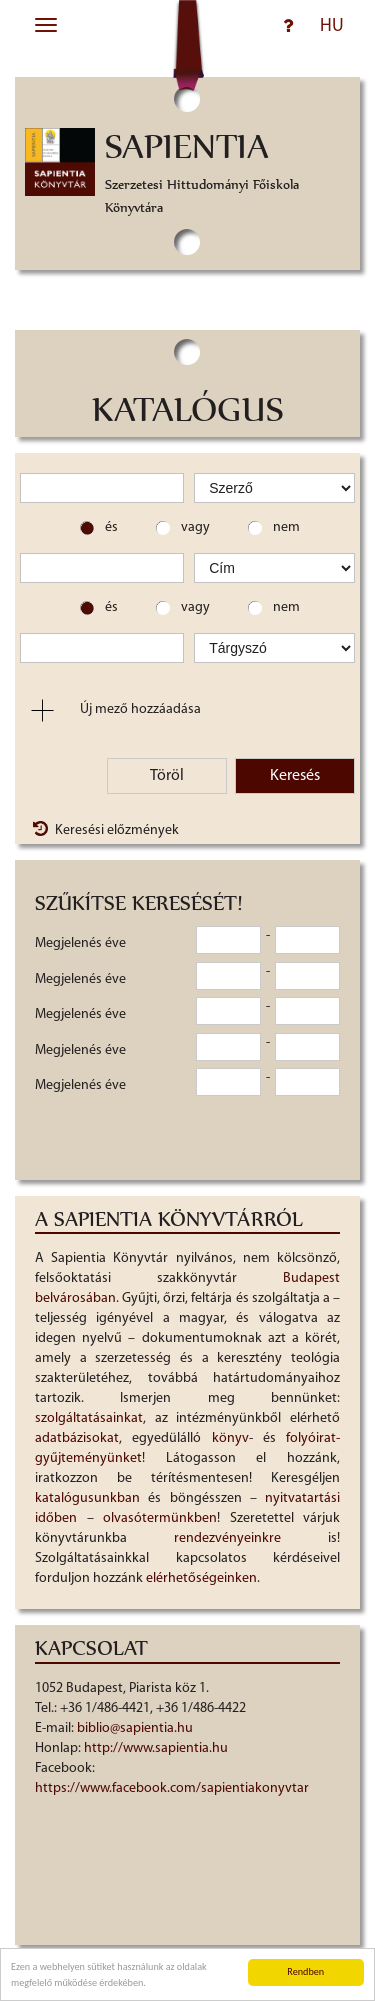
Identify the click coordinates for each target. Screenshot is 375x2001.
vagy (195, 527)
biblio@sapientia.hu (135, 1728)
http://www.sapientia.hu (156, 1748)
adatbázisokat (77, 1438)
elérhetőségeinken (201, 1578)
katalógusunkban (87, 1498)
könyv (230, 1438)
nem (286, 527)
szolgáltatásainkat (89, 1418)
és (111, 527)
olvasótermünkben (160, 1518)
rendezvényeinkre (227, 1538)
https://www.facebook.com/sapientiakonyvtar (172, 1788)
